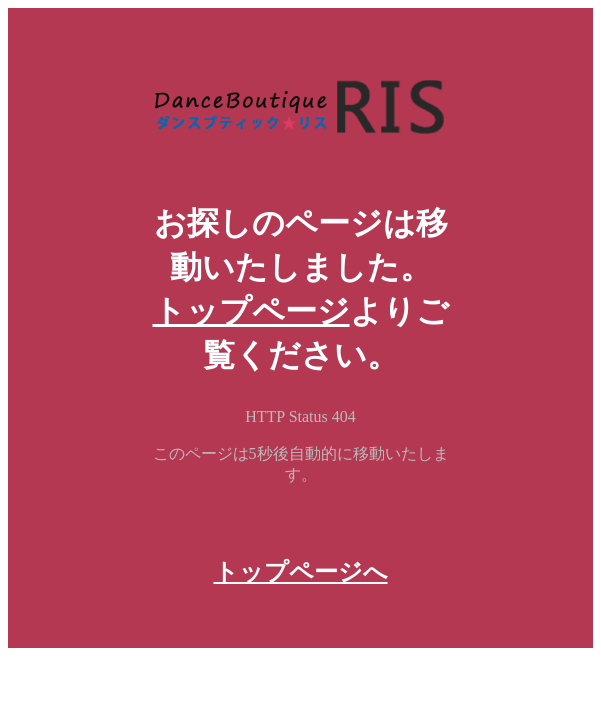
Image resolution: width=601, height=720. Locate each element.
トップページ (251, 311)
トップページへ (301, 572)
